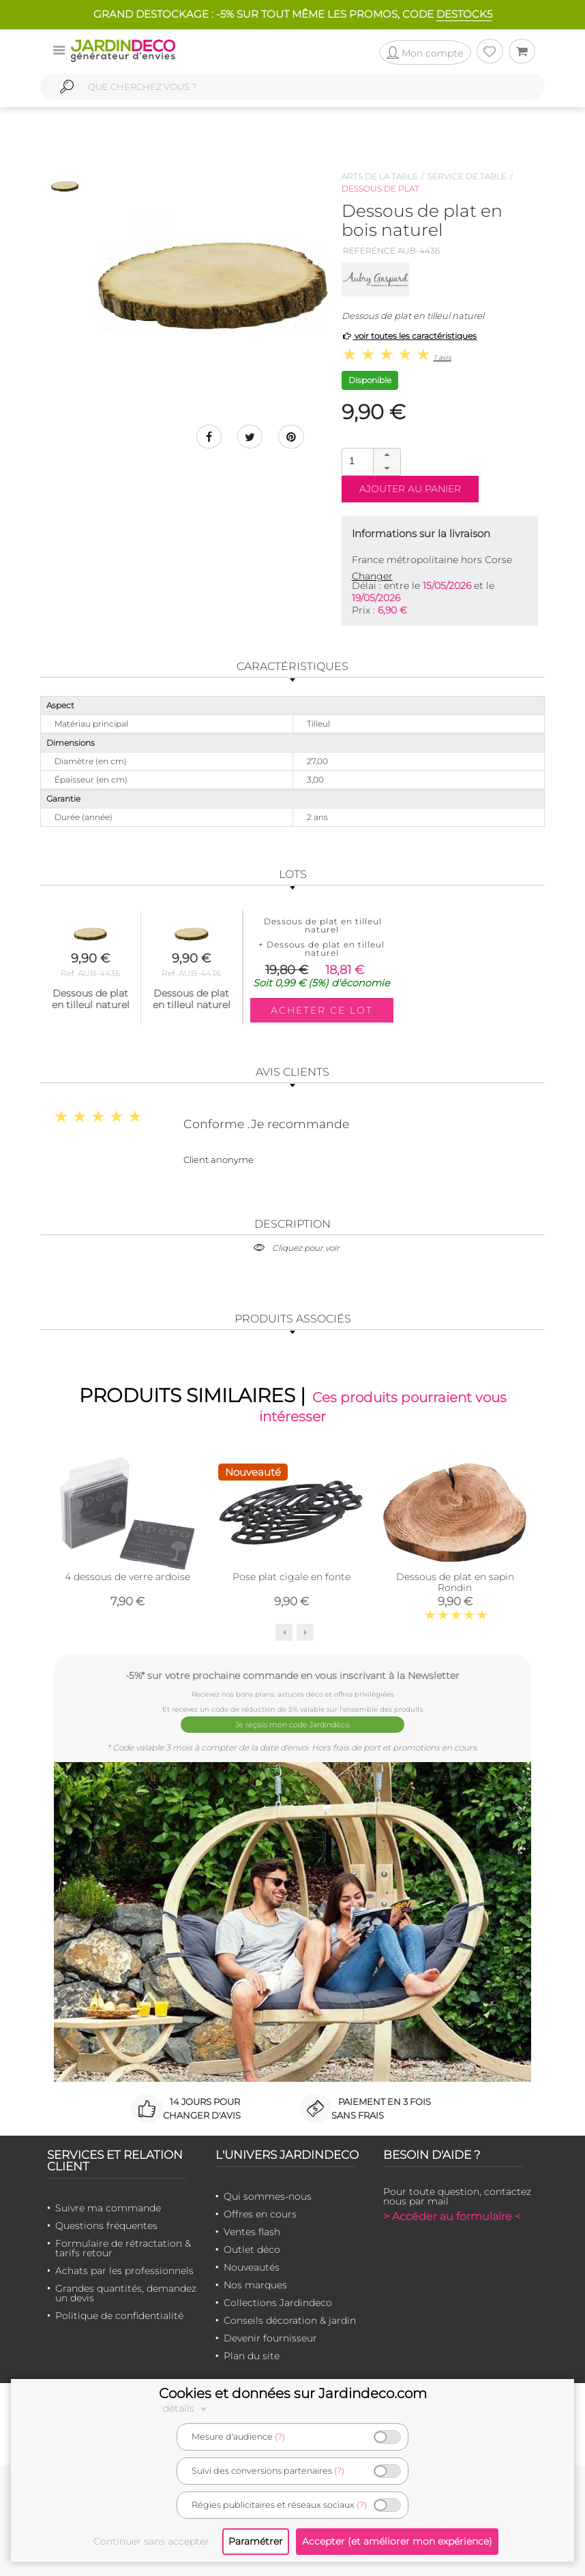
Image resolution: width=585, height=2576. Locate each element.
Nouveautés (252, 2266)
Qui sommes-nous (268, 2195)
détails (187, 2408)
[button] (386, 455)
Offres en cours (260, 2213)
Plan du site (252, 2355)
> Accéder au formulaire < (452, 2215)
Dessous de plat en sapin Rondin (455, 1584)
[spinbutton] (369, 461)
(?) (280, 2436)
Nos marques (255, 2284)
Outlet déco (252, 2249)
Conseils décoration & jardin (290, 2320)
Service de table (467, 176)
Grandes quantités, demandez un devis (125, 2292)
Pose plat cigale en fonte (291, 1579)
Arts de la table (380, 176)
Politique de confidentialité (119, 2315)
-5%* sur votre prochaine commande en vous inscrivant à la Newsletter (292, 1678)
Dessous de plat (380, 188)
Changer (372, 576)
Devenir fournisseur (270, 2337)
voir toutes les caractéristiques (409, 336)
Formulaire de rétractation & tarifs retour (123, 2247)
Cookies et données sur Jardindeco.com (293, 2393)
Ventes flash (252, 2231)
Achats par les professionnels (124, 2270)
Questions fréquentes (106, 2225)
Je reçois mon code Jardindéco (293, 1725)
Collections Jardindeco (278, 2302)
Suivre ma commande (108, 2207)
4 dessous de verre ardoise (127, 1579)
